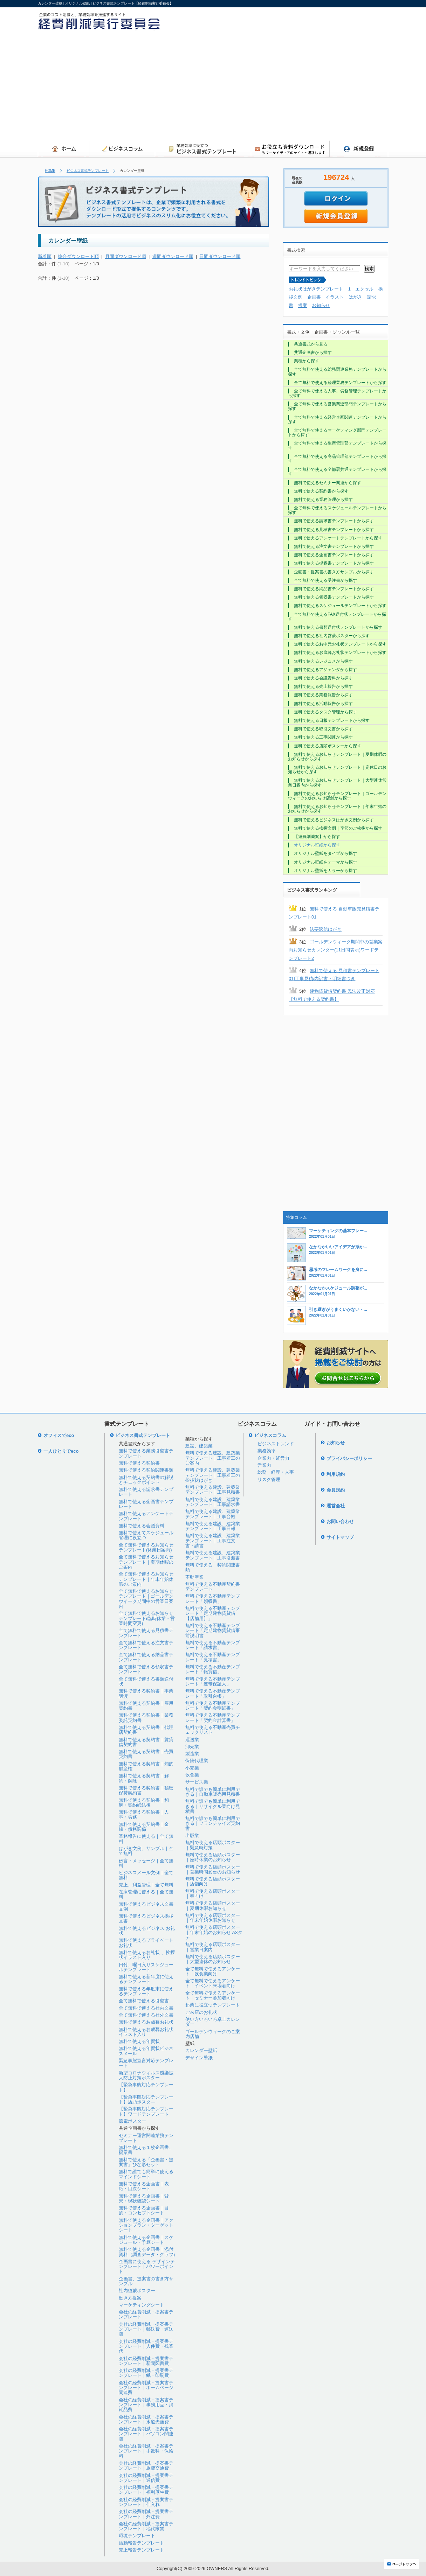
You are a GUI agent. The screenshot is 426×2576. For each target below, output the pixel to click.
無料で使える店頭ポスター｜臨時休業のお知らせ (212, 1857)
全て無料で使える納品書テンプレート (146, 1657)
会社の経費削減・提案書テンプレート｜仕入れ (146, 2502)
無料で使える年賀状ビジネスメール (146, 2051)
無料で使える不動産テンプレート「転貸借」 (212, 1669)
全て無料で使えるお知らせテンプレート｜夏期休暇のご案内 (146, 1562)
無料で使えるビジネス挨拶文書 (146, 1918)
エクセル (364, 289)
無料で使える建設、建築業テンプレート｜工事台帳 (212, 1514)
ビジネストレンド (275, 1443)
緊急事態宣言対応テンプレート (146, 2063)
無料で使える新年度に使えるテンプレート (146, 1979)
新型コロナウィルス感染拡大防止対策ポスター (146, 2075)
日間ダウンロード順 (219, 256)
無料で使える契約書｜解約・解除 (144, 1778)
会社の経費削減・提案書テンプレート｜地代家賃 (146, 2526)
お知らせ (321, 305)
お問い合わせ (340, 1521)
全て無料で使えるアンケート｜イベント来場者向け (212, 1983)
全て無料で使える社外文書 (146, 2015)
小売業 (192, 1768)
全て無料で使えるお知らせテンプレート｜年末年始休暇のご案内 (146, 1579)
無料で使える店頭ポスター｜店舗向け (212, 1881)
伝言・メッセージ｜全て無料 (146, 1863)
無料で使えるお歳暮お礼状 (146, 2022)
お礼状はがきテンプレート (316, 289)
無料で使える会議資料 (141, 1525)
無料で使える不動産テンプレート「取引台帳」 (212, 1693)
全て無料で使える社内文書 (146, 2008)
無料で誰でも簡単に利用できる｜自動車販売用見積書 (212, 1792)
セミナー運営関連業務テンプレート (146, 2138)
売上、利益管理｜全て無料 (146, 1884)
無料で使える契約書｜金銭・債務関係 (144, 1827)
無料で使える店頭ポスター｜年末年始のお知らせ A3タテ (213, 1932)
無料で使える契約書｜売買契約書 (146, 1754)
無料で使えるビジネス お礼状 (147, 1931)
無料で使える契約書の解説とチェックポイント (146, 1480)
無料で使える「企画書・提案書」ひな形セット (146, 2162)
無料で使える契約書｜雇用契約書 (146, 1706)
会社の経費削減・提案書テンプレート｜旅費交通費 (146, 2465)
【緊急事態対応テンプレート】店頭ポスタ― (146, 2099)
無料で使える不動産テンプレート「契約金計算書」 (212, 1717)
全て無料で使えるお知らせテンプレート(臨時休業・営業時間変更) (147, 1618)
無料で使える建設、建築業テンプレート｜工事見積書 (212, 1490)
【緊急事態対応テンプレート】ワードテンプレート (146, 2111)
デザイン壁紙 (199, 2057)
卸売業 (192, 1746)
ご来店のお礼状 (201, 2012)
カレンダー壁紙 (201, 2050)
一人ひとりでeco (60, 1451)
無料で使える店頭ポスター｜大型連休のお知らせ (212, 1959)
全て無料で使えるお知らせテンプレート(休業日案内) (146, 1547)
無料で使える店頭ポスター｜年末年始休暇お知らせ (212, 1918)
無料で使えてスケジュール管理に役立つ (146, 1535)
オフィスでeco (58, 1435)
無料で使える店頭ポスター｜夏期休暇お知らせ (212, 1905)
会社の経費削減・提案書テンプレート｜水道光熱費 (146, 2419)
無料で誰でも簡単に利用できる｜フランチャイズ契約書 (212, 1823)
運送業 (192, 1739)
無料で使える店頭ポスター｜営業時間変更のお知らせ (212, 1869)
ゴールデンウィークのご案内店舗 (212, 2034)
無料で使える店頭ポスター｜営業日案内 (212, 1947)
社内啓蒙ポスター (137, 2290)
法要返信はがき (326, 929)
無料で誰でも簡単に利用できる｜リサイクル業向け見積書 (212, 1806)
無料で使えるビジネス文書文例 (146, 1906)
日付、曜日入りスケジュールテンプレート (146, 1967)
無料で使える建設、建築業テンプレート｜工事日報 (212, 1526)
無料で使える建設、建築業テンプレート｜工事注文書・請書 (212, 1540)
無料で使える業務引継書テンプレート (146, 1453)
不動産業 (194, 1577)
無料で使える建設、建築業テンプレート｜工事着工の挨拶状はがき (212, 1475)
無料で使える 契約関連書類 (212, 1567)
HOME (50, 171)
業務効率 (266, 1450)
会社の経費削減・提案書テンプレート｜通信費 (146, 2478)
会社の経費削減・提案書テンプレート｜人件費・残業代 (146, 2346)
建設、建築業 (199, 1445)
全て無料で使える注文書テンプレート (146, 1645)
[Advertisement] (286, 88)
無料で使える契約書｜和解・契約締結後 (144, 1802)
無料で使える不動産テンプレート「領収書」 (212, 1598)
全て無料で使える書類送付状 (146, 1681)
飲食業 (192, 1775)
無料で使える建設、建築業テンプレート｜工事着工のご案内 (212, 1458)
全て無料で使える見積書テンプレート (146, 1633)
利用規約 (336, 1474)
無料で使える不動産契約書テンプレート (212, 1587)
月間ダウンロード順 (125, 256)
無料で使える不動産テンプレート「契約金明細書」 (212, 1706)
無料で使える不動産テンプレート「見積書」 (212, 1657)
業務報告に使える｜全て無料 (146, 1839)
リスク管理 (268, 1479)
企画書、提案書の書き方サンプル (146, 2281)
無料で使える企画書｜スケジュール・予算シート (146, 2240)
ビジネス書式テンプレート (88, 171)
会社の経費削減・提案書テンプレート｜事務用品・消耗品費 (146, 2405)
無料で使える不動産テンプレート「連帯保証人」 (212, 1681)
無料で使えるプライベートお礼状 (146, 1943)
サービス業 (196, 1782)
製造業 (192, 1753)
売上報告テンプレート (141, 2550)
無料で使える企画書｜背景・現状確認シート (144, 2198)
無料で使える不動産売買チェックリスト (212, 1730)
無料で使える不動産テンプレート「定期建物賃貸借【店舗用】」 (212, 1613)
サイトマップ (340, 1537)
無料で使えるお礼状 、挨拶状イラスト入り (147, 1955)
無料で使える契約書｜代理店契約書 (146, 1730)
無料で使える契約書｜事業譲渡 (146, 1693)
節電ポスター (132, 2121)
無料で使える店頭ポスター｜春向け (212, 1894)
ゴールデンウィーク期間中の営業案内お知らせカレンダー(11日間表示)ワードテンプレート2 (336, 950)
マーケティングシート (141, 2305)
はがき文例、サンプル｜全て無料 (146, 1851)
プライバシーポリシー (349, 1458)
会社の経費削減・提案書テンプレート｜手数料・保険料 (146, 2451)
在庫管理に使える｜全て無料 (146, 1894)
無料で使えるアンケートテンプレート (146, 1516)
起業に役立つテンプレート (212, 2005)
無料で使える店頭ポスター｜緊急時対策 (212, 1845)
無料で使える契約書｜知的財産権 (146, 1766)
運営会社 (336, 1505)
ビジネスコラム (270, 1435)
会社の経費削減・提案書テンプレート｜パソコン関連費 (146, 2434)
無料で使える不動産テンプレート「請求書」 (212, 1645)
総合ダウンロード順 (78, 256)
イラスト (334, 297)
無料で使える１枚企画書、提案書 (146, 2150)
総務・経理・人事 (275, 1472)
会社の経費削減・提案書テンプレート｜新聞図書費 (146, 2361)
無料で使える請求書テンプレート (146, 1492)
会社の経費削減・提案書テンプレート (146, 2314)
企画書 (314, 297)
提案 (302, 305)
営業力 (264, 1465)
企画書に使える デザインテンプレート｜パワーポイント (147, 2266)
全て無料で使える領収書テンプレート (146, 1669)
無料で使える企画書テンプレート (146, 1504)
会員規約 (336, 1490)
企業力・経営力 (273, 1458)
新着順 (44, 256)
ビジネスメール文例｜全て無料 (146, 1875)
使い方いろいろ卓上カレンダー (212, 2022)
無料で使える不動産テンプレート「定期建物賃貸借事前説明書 (212, 1630)
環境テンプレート (137, 2535)
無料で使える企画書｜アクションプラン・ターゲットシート (146, 2225)
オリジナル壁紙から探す (317, 845)
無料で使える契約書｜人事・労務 (144, 1814)
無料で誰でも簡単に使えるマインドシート (146, 2174)
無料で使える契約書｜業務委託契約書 (146, 1717)
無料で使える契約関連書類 (146, 1470)
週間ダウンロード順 (172, 256)
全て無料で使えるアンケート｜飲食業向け (212, 1971)
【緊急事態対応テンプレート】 (146, 2087)
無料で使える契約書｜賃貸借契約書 (146, 1742)
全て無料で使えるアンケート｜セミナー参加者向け (212, 1995)
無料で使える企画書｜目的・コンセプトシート (144, 2210)
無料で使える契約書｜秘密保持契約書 (146, 1790)
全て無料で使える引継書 (144, 2000)
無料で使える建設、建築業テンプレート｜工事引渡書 (212, 1555)
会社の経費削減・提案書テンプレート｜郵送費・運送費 (146, 2329)
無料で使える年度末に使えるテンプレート (146, 1991)
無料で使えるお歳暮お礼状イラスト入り (146, 2032)
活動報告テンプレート (141, 2543)
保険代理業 (196, 1760)
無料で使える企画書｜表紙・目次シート (144, 2186)
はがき (355, 297)
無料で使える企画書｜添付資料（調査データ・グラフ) (147, 2252)
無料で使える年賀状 (139, 2041)
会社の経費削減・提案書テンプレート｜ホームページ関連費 (146, 2387)
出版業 (192, 1835)
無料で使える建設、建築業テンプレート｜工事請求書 (212, 1502)
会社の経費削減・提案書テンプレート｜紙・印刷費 (146, 2373)
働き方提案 (130, 2298)
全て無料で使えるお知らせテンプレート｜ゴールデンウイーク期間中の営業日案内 (146, 1599)
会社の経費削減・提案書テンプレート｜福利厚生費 (146, 2490)
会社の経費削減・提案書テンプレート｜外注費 (146, 2514)
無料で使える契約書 (139, 1463)
